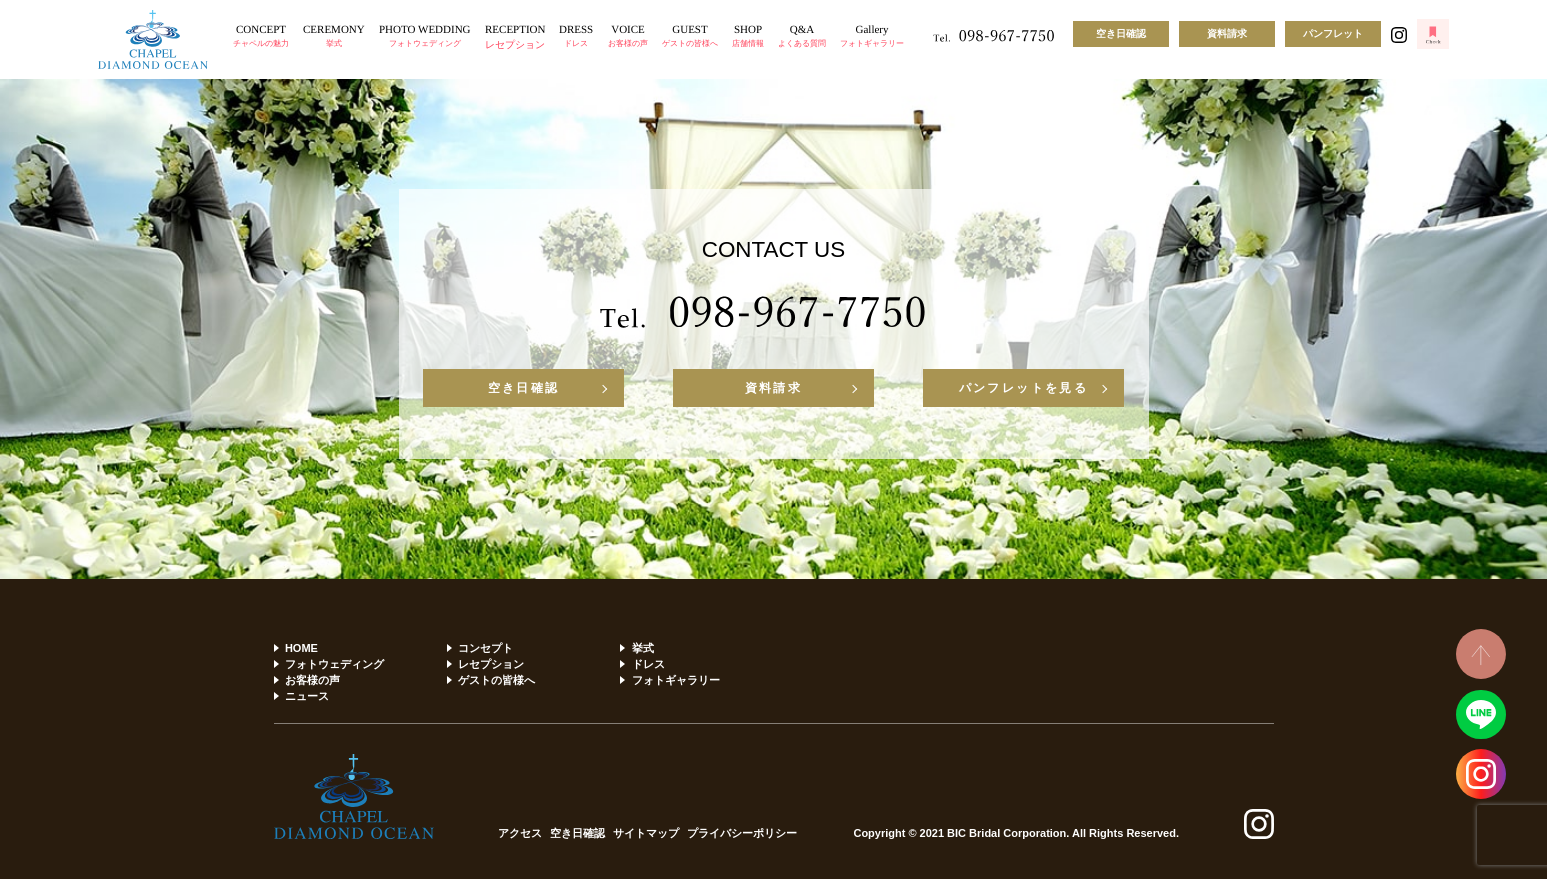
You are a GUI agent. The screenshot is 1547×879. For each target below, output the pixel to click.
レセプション (491, 664)
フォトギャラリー (676, 680)
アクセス (520, 833)
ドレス (648, 664)
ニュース (307, 696)
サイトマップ (646, 833)
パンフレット (1333, 33)
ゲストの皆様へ (496, 680)
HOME (301, 648)
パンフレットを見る (1024, 388)
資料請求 (1227, 33)
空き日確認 (1121, 33)
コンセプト (485, 648)
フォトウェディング (334, 664)
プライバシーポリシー (742, 833)
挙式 (643, 648)
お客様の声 (312, 680)
